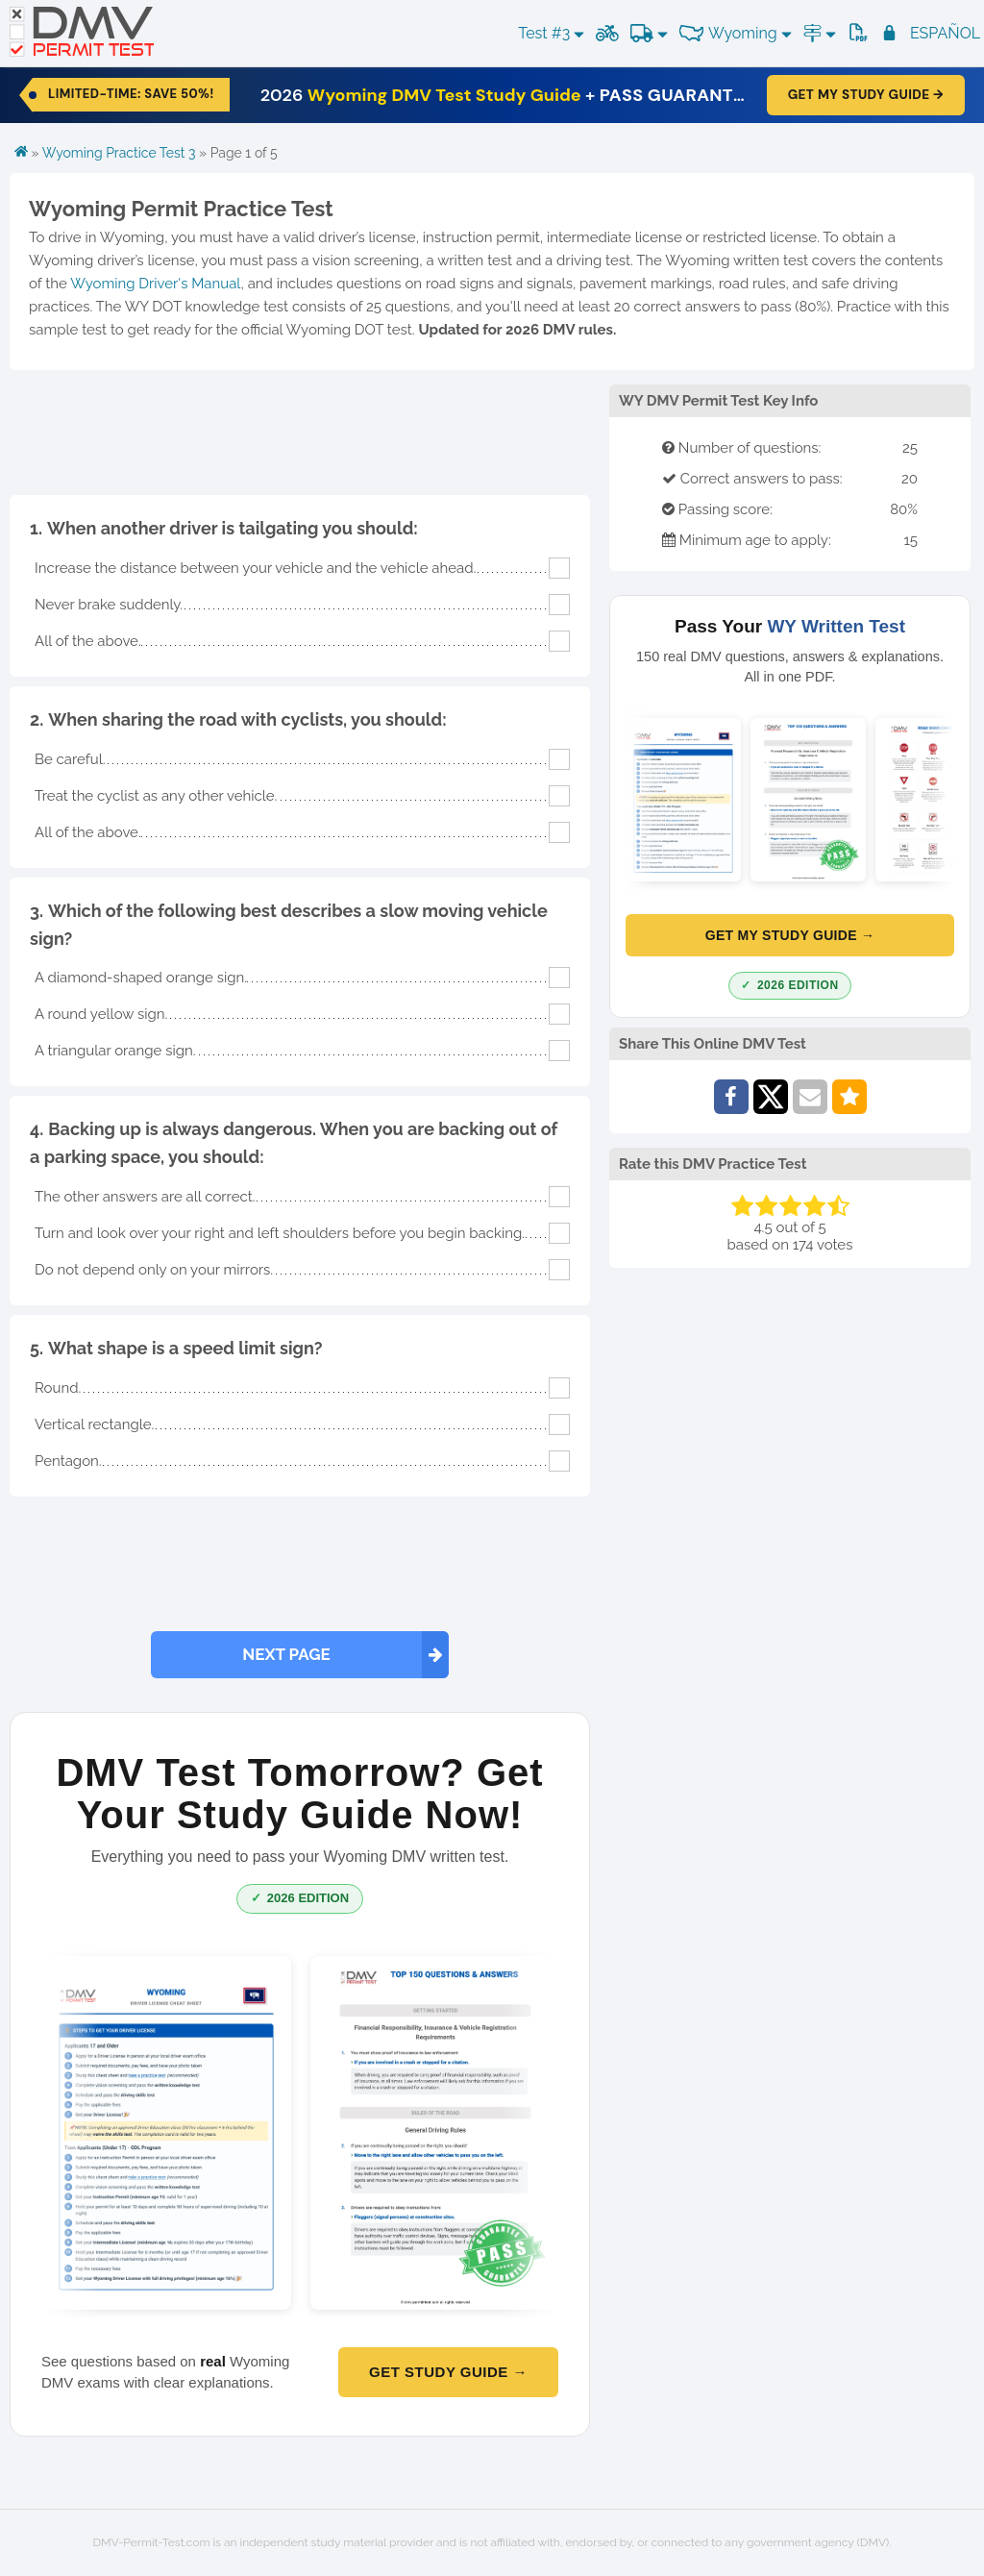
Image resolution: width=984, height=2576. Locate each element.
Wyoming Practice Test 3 (119, 153)
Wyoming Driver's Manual (155, 283)
